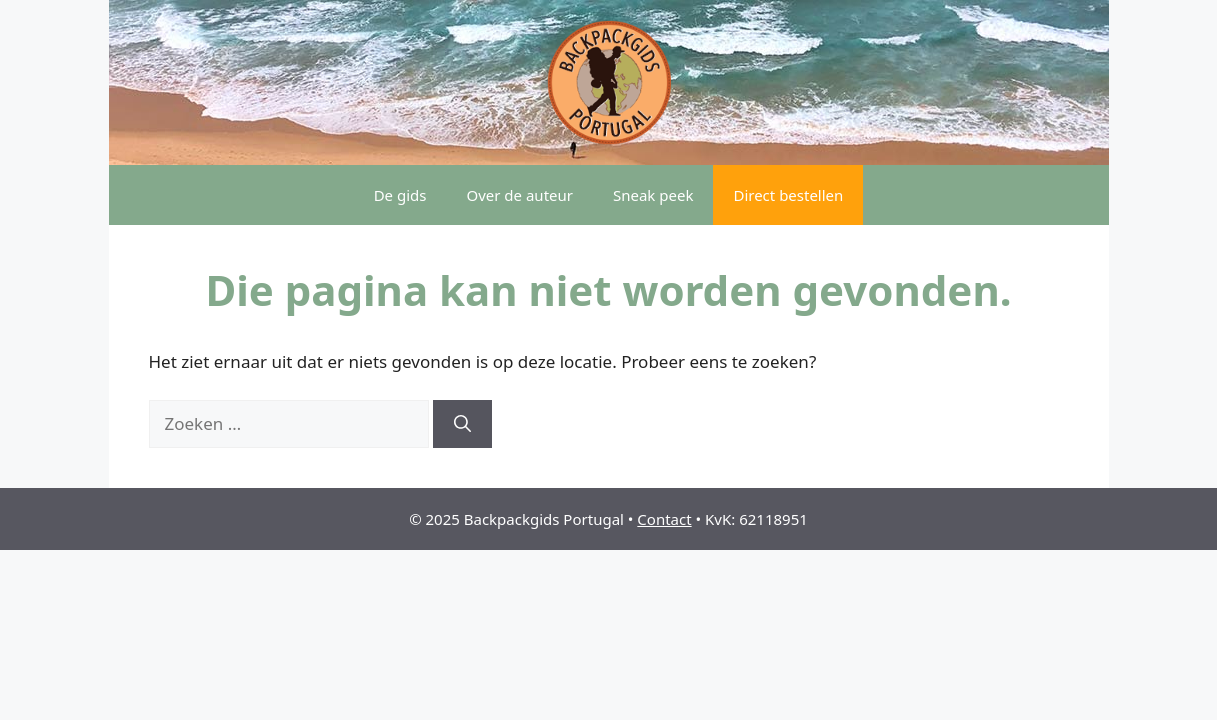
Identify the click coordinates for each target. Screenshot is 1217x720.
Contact (664, 519)
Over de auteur (519, 195)
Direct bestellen (788, 195)
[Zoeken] (462, 424)
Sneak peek (653, 195)
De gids (400, 195)
